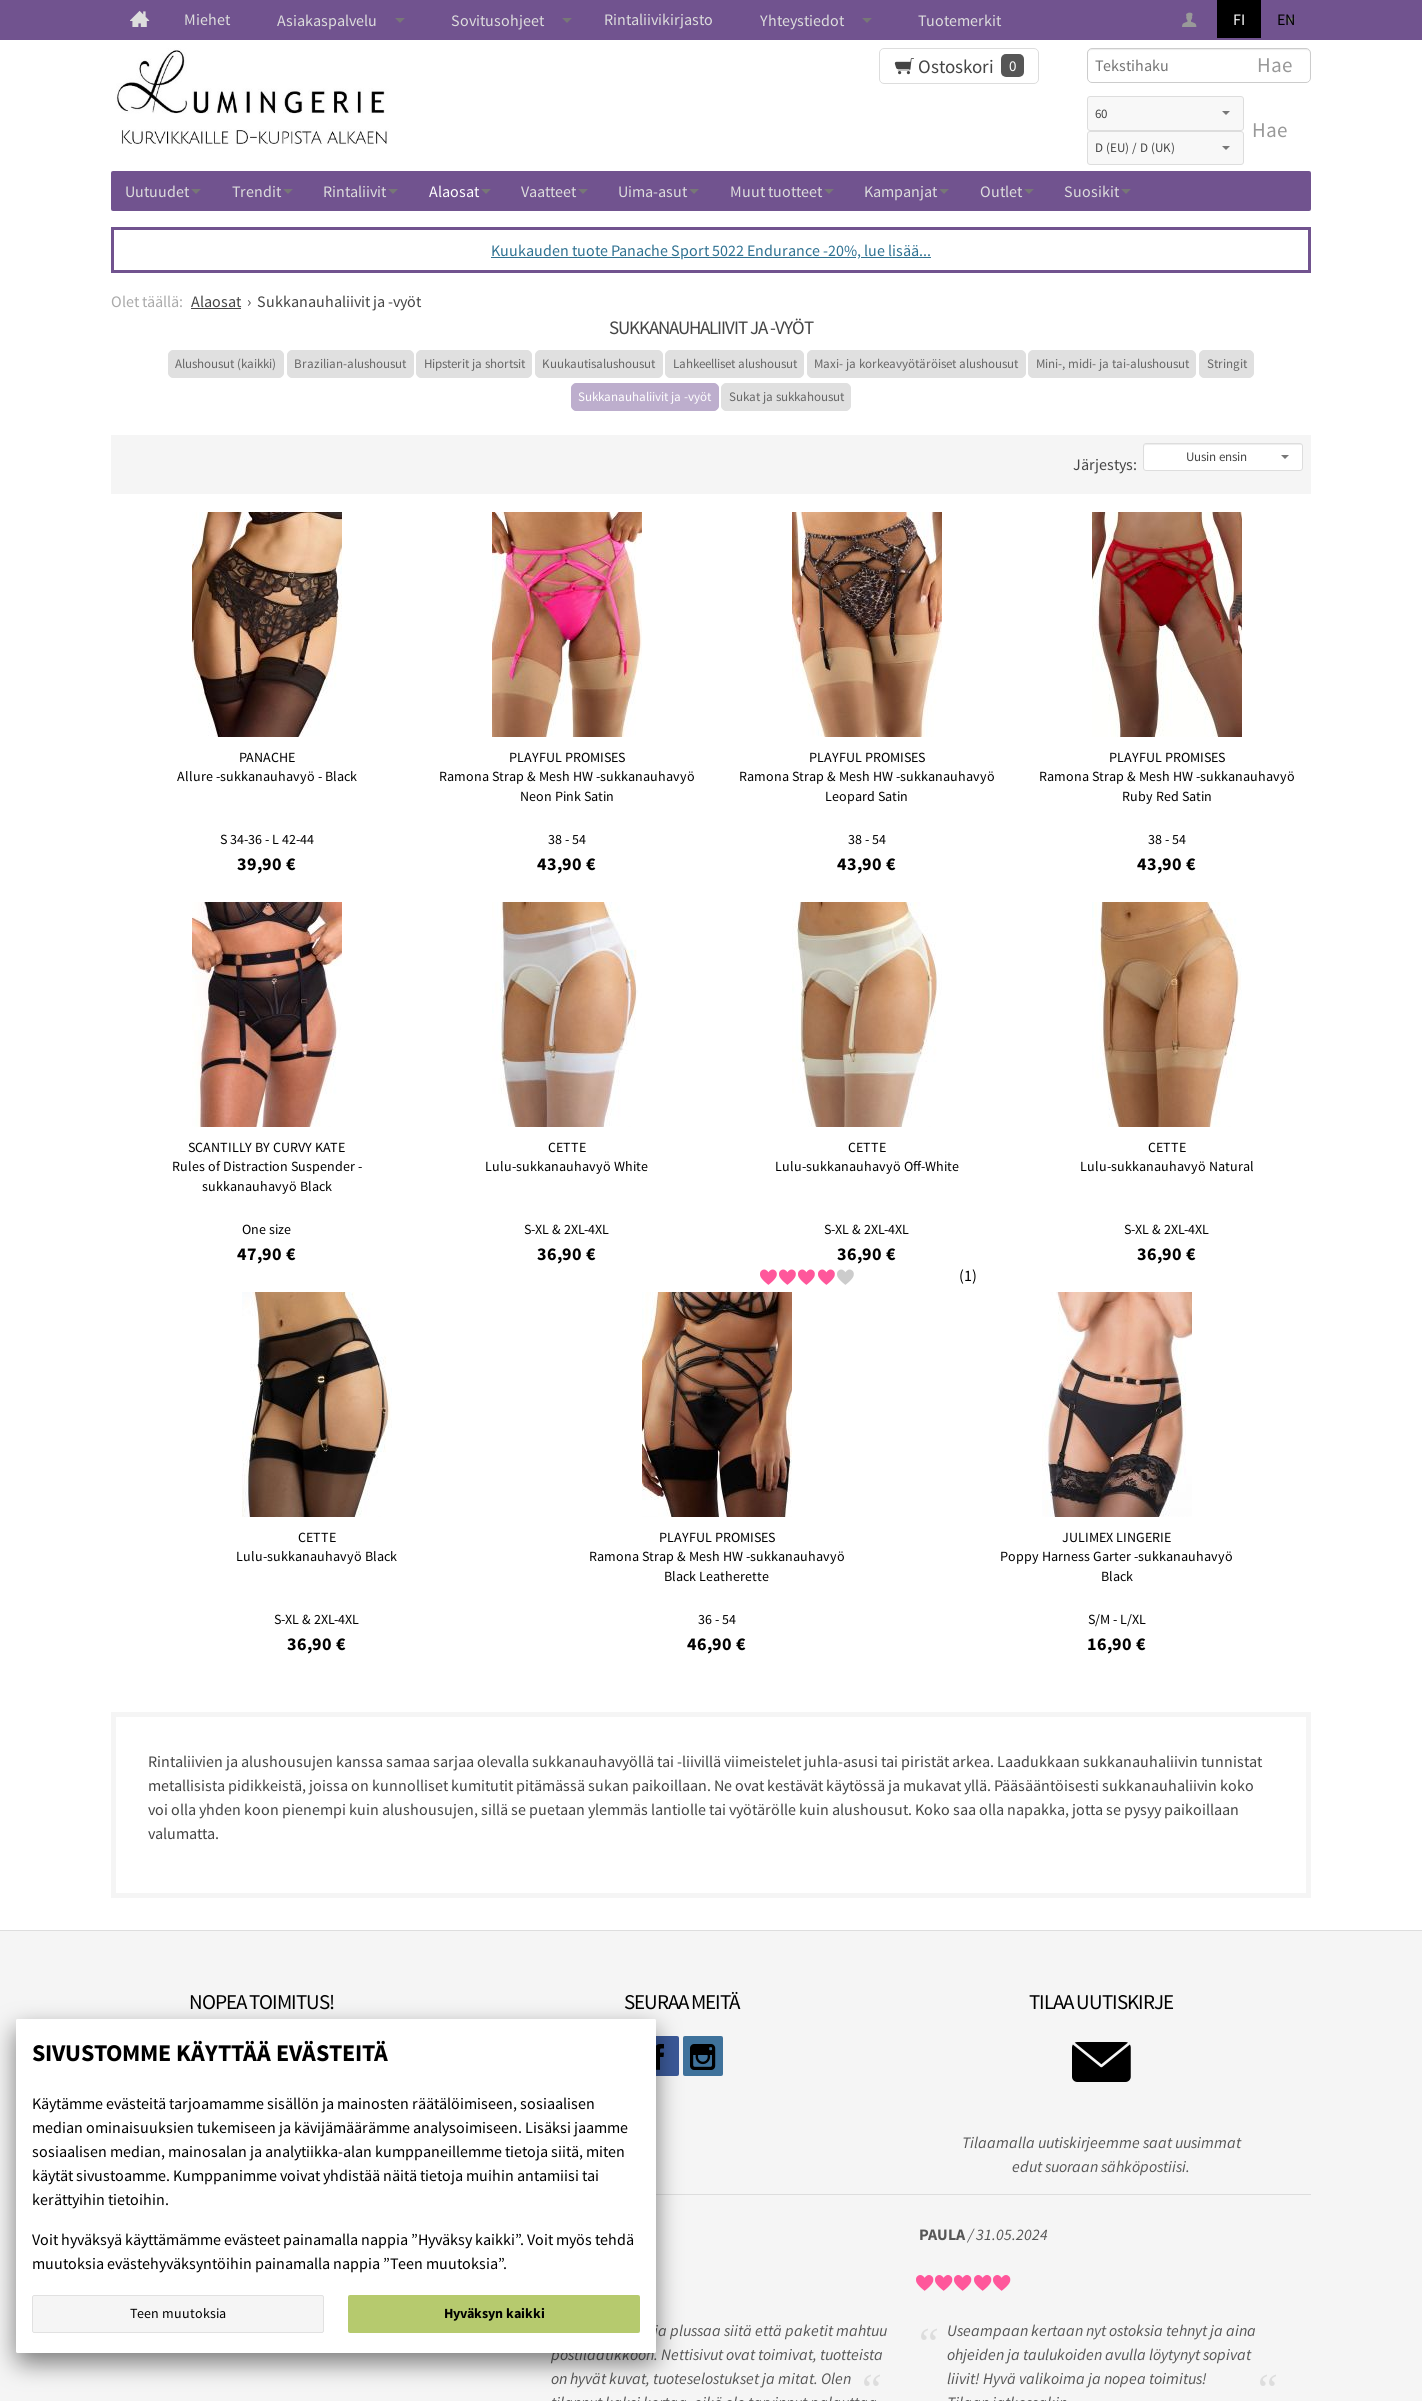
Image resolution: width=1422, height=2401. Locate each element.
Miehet (207, 19)
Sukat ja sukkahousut (786, 396)
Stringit (1227, 363)
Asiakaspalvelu (327, 20)
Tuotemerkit (959, 20)
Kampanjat (900, 191)
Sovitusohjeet (497, 20)
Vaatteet (548, 191)
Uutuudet (157, 191)
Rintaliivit (354, 191)
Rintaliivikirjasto (658, 19)
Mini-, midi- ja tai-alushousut (1112, 363)
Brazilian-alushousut (350, 363)
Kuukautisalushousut (598, 363)
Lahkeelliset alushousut (735, 363)
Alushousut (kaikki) (225, 363)
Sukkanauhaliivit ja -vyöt (644, 396)
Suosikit (1091, 191)
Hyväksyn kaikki (494, 2318)
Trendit (256, 191)
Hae (1269, 130)
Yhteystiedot (802, 20)
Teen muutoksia (178, 2318)
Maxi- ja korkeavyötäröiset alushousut (916, 363)
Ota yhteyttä (873, 2316)
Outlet (1001, 191)
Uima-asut (652, 191)
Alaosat (454, 191)
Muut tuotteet (776, 191)
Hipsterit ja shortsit (474, 363)
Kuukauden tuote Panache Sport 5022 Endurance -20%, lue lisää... (711, 250)
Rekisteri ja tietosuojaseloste (704, 2316)
